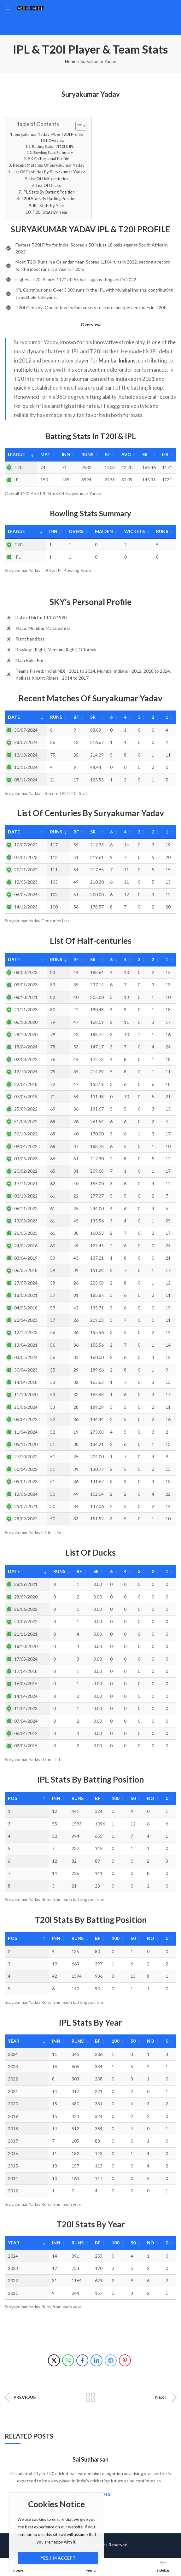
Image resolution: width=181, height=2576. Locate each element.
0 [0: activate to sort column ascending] (164, 1798)
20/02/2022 (26, 1171)
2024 (13, 2054)
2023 (13, 2066)
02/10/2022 (26, 1195)
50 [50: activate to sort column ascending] (124, 1798)
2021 (13, 2091)
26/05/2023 (26, 1233)
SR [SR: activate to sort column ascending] (144, 454)
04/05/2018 (26, 1307)
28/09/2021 (26, 1584)
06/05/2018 (26, 1270)
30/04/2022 (26, 1469)
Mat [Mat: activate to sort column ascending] (42, 454)
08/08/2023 (26, 972)
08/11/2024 (26, 779)
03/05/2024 (26, 1357)
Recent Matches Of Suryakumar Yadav (49, 165)
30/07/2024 (26, 730)
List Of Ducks (48, 185)
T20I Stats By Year (49, 212)
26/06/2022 (26, 1609)
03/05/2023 (26, 1158)
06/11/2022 (26, 1208)
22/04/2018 (26, 1084)
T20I (19, 467)
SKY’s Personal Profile (48, 158)
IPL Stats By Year (48, 205)
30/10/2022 (26, 1133)
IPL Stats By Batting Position (48, 191)
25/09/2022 (26, 1108)
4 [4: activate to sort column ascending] (123, 717)
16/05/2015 (26, 1683)
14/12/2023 (26, 906)
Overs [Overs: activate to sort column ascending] (67, 531)
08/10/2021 (26, 997)
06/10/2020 (26, 1022)
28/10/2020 (26, 1034)
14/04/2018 (26, 1382)
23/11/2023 (26, 1009)
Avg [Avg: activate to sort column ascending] (124, 454)
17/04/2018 (26, 1671)
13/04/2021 (26, 1345)
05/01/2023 (26, 1481)
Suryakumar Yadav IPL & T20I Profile (49, 134)
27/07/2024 (26, 1282)
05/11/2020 (26, 1444)
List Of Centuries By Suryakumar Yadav (49, 171)
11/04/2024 (26, 1432)
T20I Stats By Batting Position (49, 198)
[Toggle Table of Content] (78, 125)
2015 (13, 2165)
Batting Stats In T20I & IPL (53, 146)
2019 (13, 2116)
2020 (13, 2103)
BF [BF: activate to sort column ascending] (105, 454)
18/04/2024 (26, 1046)
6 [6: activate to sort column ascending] (109, 717)
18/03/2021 (26, 1295)
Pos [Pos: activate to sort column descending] (12, 1798)
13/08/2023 (26, 1220)
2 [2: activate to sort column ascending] (152, 717)
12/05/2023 (26, 882)
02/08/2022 (26, 1059)
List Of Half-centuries (48, 178)
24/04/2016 (26, 1245)
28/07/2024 (26, 742)
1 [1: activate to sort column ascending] (166, 717)
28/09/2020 (26, 1596)
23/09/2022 (26, 1621)
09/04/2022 (26, 1146)
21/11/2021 (26, 1634)
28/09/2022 (26, 1518)
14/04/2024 (26, 1696)
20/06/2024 (26, 1407)
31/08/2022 (26, 1121)
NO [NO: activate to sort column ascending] (145, 1798)
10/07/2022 (26, 844)
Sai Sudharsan (90, 2459)
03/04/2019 (26, 1258)
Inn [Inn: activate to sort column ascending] (63, 454)
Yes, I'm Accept (58, 2558)
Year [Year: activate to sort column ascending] (13, 2041)
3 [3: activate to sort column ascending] (137, 717)
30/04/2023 (26, 1369)
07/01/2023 (26, 857)
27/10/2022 (26, 1456)
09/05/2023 (26, 984)
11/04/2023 (26, 1708)
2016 (13, 2153)
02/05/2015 (26, 1745)
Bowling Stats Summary (53, 152)
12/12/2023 (26, 1332)
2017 (13, 2141)
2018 (13, 2128)
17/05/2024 (26, 1659)
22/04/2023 (26, 1320)
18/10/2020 (26, 1646)
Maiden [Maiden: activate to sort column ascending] (97, 531)
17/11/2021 (26, 1183)
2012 (13, 2190)
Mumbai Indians (117, 360)
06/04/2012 (26, 1733)
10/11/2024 (26, 767)
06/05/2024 (26, 894)
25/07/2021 (26, 1506)
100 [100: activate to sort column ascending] (104, 1798)
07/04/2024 (26, 1721)
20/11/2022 (26, 869)
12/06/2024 (26, 1494)
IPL (17, 479)
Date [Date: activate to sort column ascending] (14, 717)
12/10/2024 (26, 754)
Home (71, 61)
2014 (13, 2178)
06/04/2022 (26, 1419)
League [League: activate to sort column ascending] (16, 454)
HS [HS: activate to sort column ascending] (164, 454)
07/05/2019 (26, 1096)
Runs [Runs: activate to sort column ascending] (85, 454)
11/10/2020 (26, 1394)
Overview (56, 140)
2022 (13, 2078)
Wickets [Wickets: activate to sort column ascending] (130, 531)
